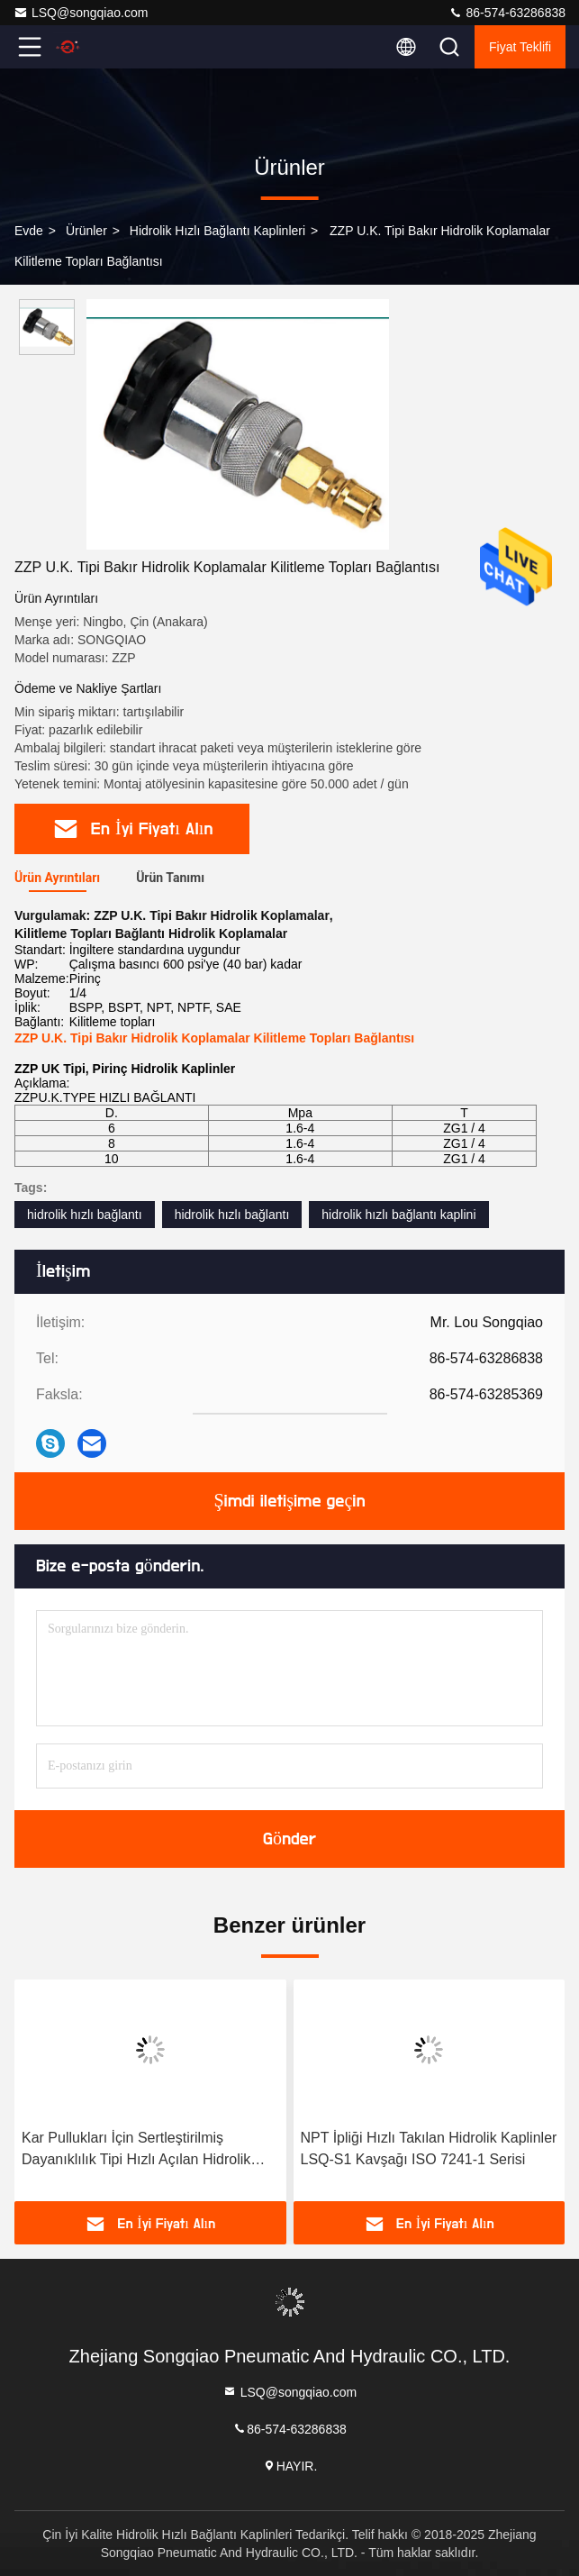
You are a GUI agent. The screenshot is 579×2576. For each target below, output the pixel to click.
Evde (28, 230)
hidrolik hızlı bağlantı (84, 1214)
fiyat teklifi (520, 47)
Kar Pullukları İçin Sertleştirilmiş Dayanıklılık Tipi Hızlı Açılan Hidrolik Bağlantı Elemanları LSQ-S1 (136, 2150)
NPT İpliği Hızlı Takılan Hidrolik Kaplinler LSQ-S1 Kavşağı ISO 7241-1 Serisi (429, 2148)
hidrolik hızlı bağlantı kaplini (398, 1214)
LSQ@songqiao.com (81, 12)
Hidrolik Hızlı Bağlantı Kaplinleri (217, 230)
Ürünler (86, 230)
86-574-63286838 (506, 12)
